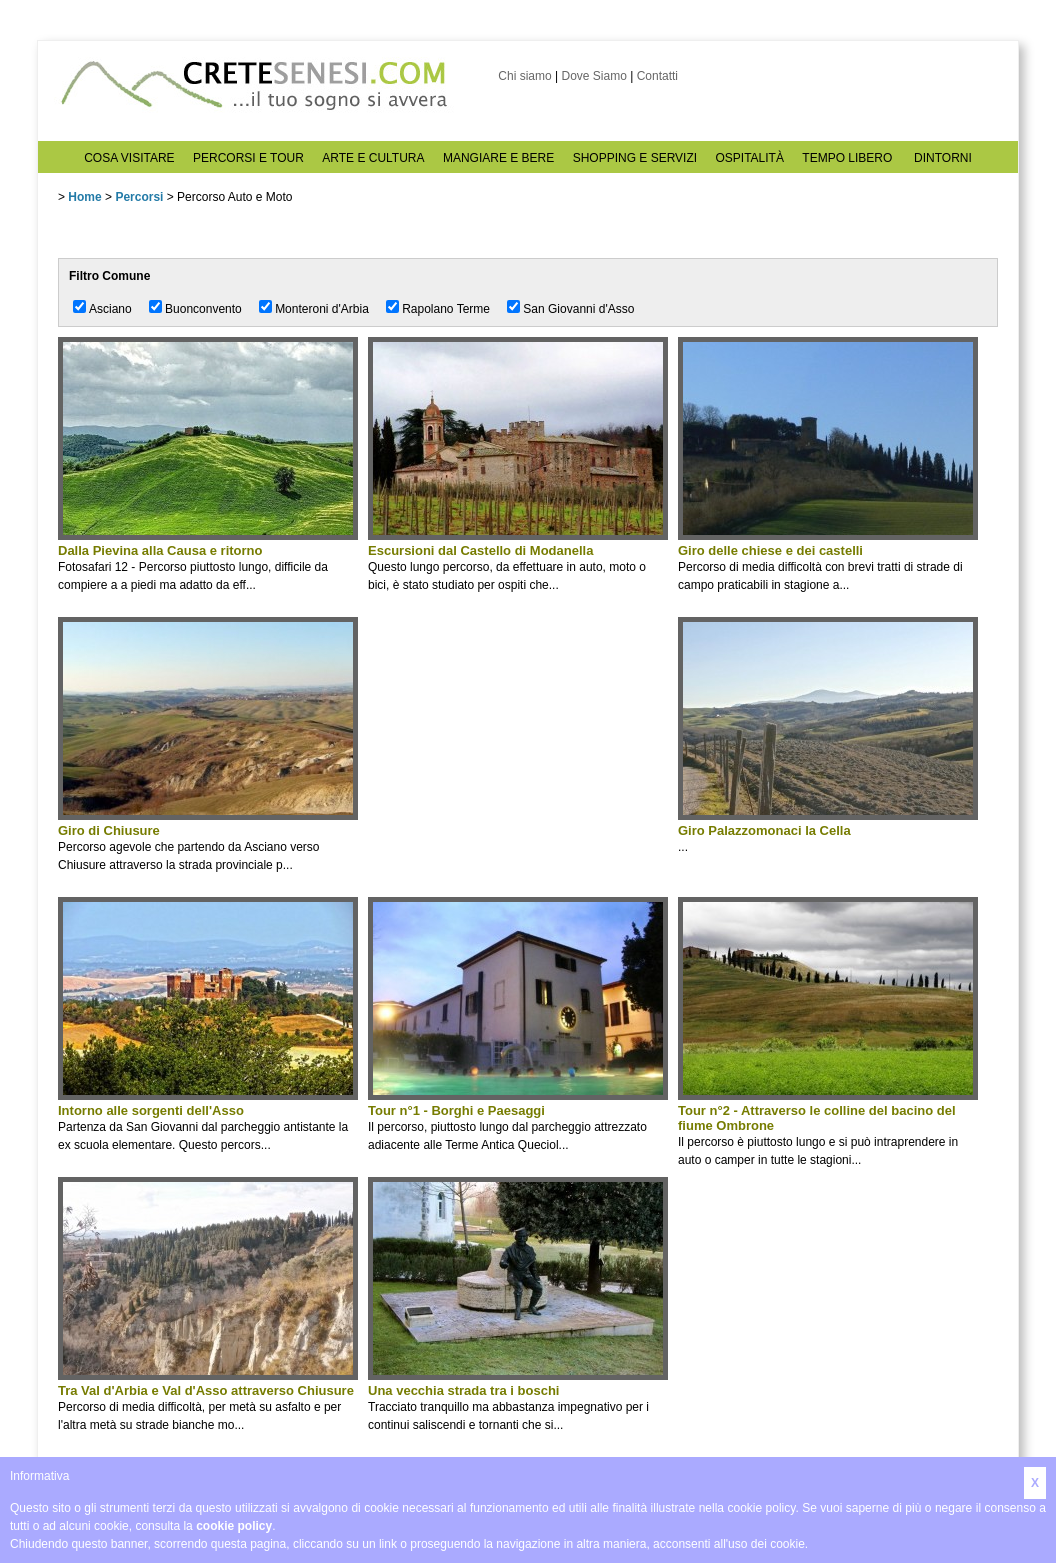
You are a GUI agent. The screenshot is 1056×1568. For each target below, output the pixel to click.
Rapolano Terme (446, 309)
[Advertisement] (518, 757)
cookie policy (234, 1526)
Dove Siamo (593, 76)
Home (84, 197)
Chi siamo (524, 76)
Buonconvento (203, 309)
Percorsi (139, 197)
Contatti (657, 76)
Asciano (110, 309)
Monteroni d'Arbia (322, 309)
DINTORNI (943, 158)
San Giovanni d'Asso (578, 309)
